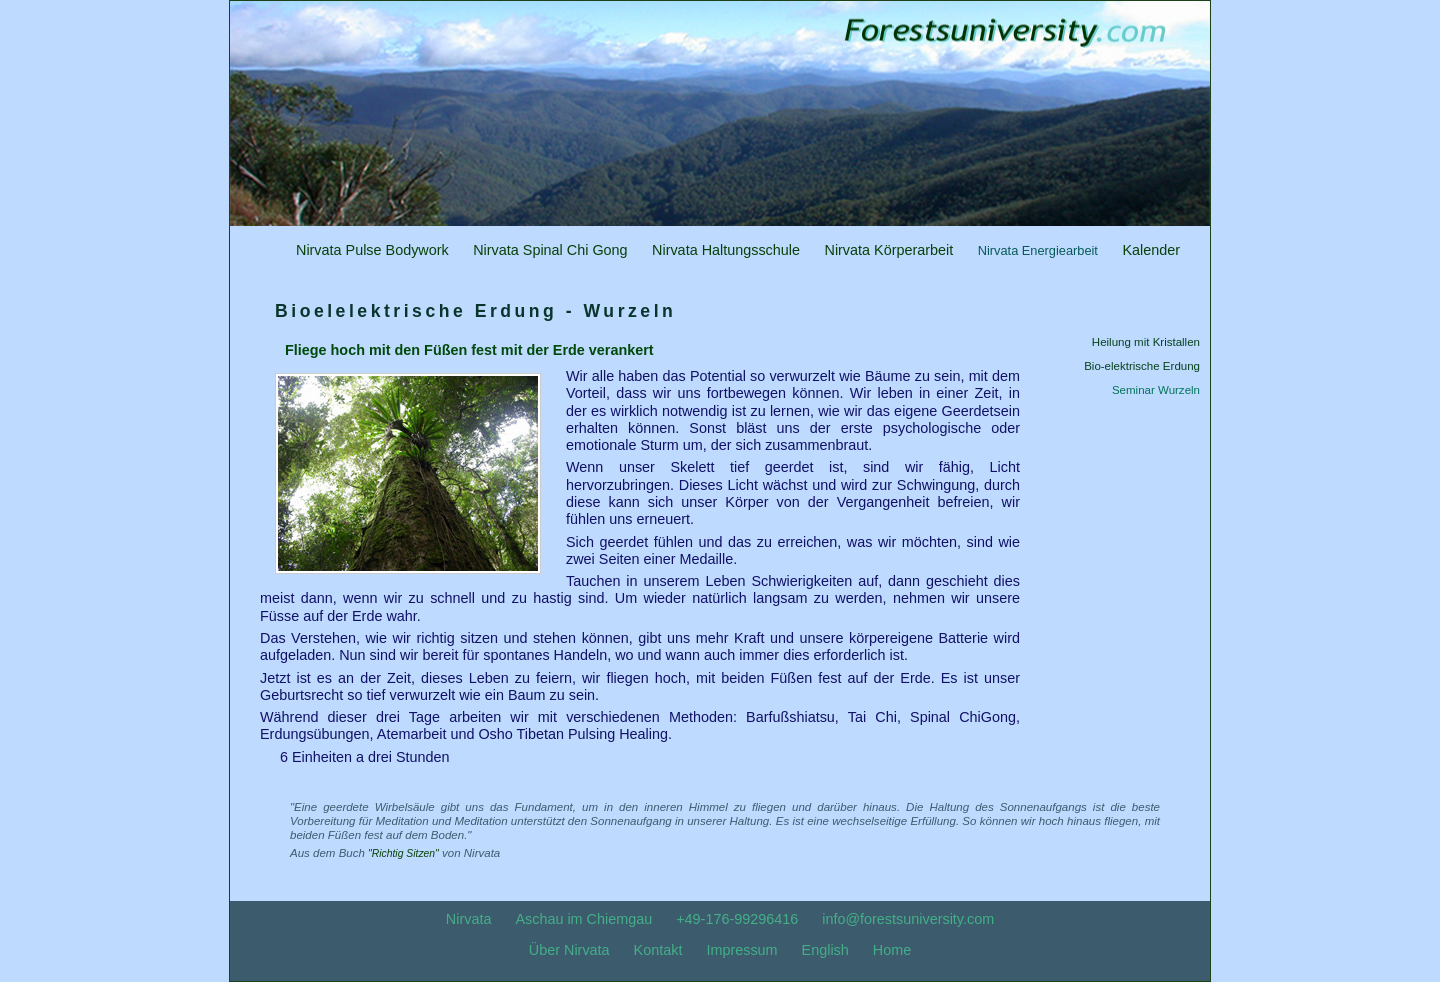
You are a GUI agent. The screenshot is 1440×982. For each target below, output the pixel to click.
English (825, 950)
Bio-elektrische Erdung (1142, 366)
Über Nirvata (569, 950)
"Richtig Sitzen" (403, 853)
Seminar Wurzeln (1156, 390)
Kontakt (658, 950)
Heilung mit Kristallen (1146, 342)
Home (892, 950)
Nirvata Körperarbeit (888, 250)
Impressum (741, 950)
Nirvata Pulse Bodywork (372, 250)
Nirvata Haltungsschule (726, 250)
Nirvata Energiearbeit (1038, 250)
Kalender (1151, 250)
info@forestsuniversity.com (908, 919)
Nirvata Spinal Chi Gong (550, 250)
